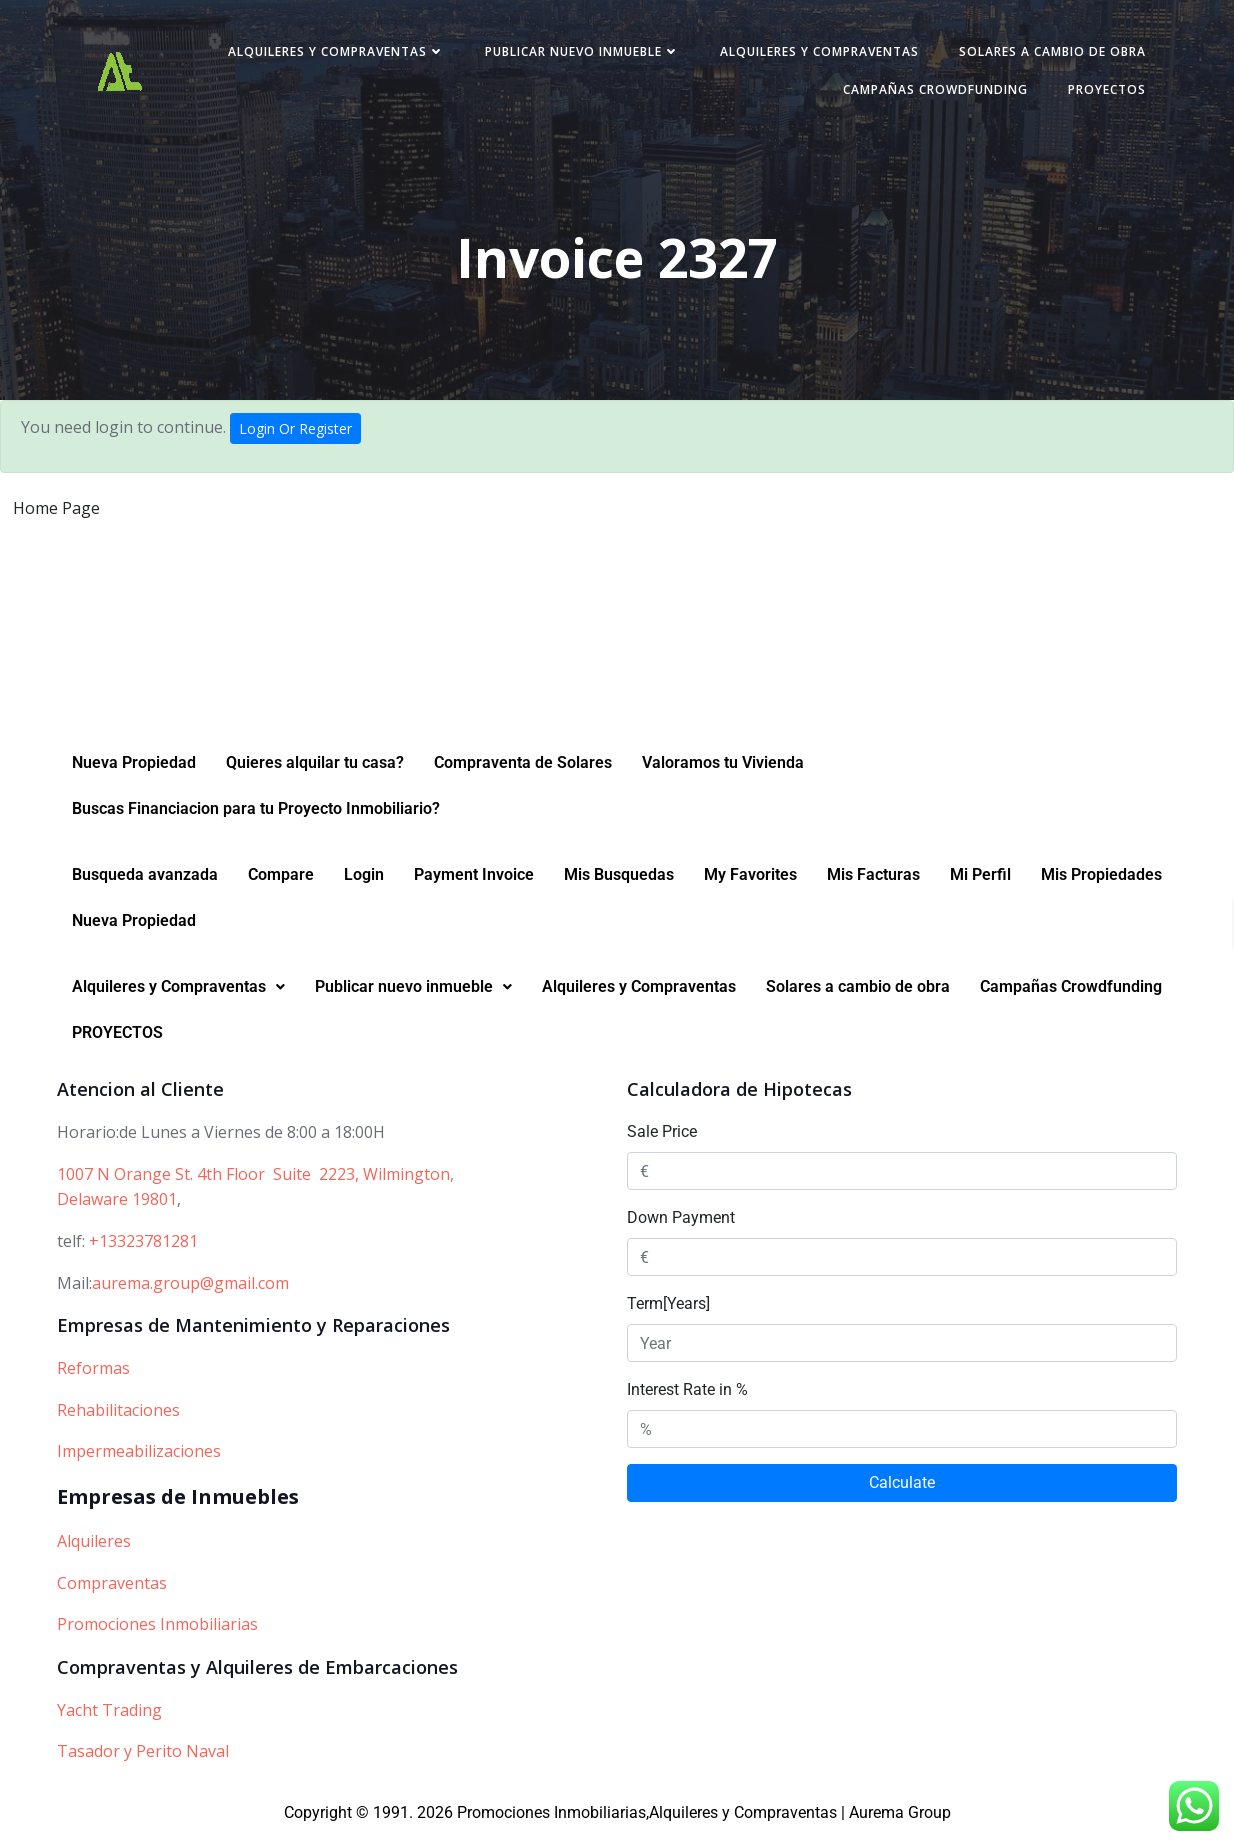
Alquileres (94, 1553)
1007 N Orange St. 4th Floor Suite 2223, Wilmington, (255, 1186)
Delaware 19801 (117, 1211)
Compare (281, 886)
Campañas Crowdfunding (929, 91)
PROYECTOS (1101, 91)
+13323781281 (143, 1253)
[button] (178, 999)
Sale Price (662, 1143)
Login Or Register (295, 432)
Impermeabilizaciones (139, 1463)
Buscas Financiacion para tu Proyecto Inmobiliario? (256, 820)
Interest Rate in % (687, 1401)
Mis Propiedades (1101, 886)
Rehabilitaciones (118, 1421)
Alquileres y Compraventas (330, 53)
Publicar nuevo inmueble (576, 53)
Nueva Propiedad (134, 774)
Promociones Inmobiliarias (157, 1636)
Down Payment (681, 1229)
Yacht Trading (109, 1721)
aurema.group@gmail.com (190, 1294)
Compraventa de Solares (523, 774)
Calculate (902, 1494)
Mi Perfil (980, 886)
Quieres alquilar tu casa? (315, 774)
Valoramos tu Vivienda (723, 774)
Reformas (93, 1380)
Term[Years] (668, 1315)
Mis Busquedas (619, 886)
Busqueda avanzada (145, 886)
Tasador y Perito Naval (143, 1763)
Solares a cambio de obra (1046, 53)
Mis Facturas (873, 886)
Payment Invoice (474, 886)
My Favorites (750, 886)
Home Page (56, 512)
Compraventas (112, 1594)
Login (364, 886)
